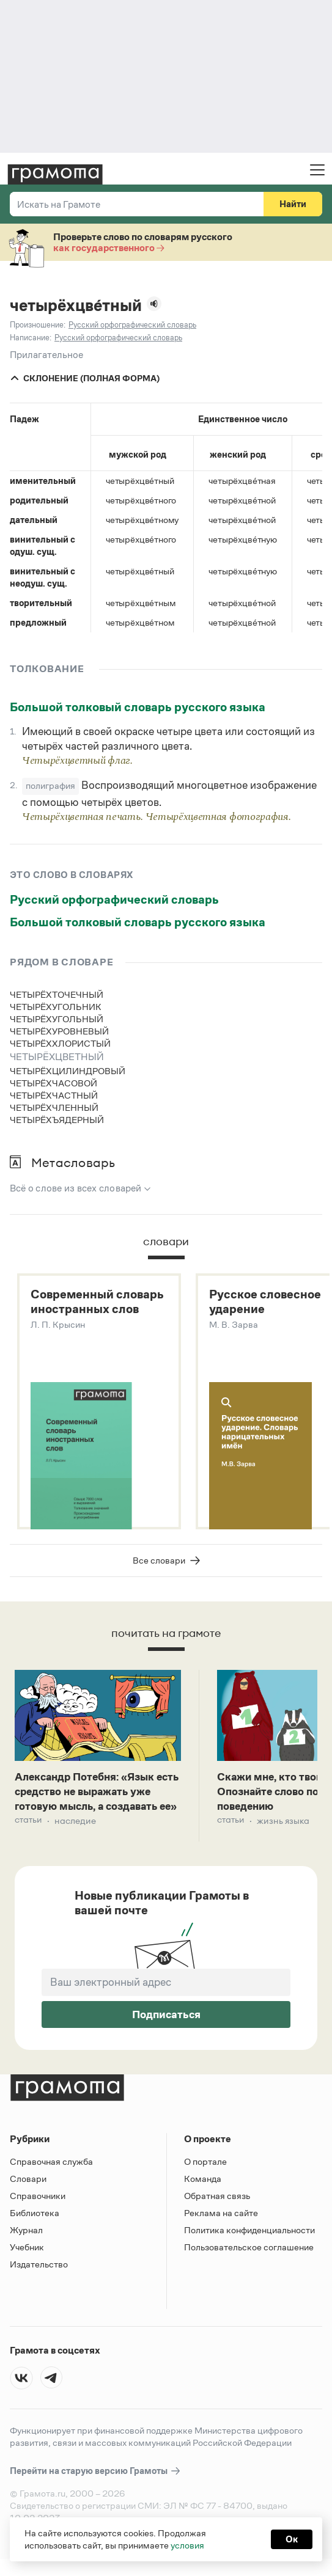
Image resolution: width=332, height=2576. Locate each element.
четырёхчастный (54, 1095)
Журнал (26, 2240)
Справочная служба (51, 2172)
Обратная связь (217, 2206)
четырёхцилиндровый (67, 1071)
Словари (28, 2189)
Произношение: (37, 324)
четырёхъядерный (57, 1119)
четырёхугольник (55, 1006)
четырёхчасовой (53, 1083)
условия (187, 2545)
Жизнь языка (286, 1829)
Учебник (27, 2257)
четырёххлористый (60, 1043)
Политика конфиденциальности (249, 2240)
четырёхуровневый (59, 1031)
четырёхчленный (54, 1107)
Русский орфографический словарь (114, 899)
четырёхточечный (56, 994)
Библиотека (34, 2223)
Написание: (30, 337)
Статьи (29, 1845)
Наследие (78, 1845)
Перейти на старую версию (96, 2481)
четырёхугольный (56, 1019)
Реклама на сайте (221, 2223)
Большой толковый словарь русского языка (137, 707)
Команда (202, 2189)
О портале (205, 2172)
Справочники (37, 2206)
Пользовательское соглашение (249, 2257)
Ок (292, 2539)
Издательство (39, 2274)
